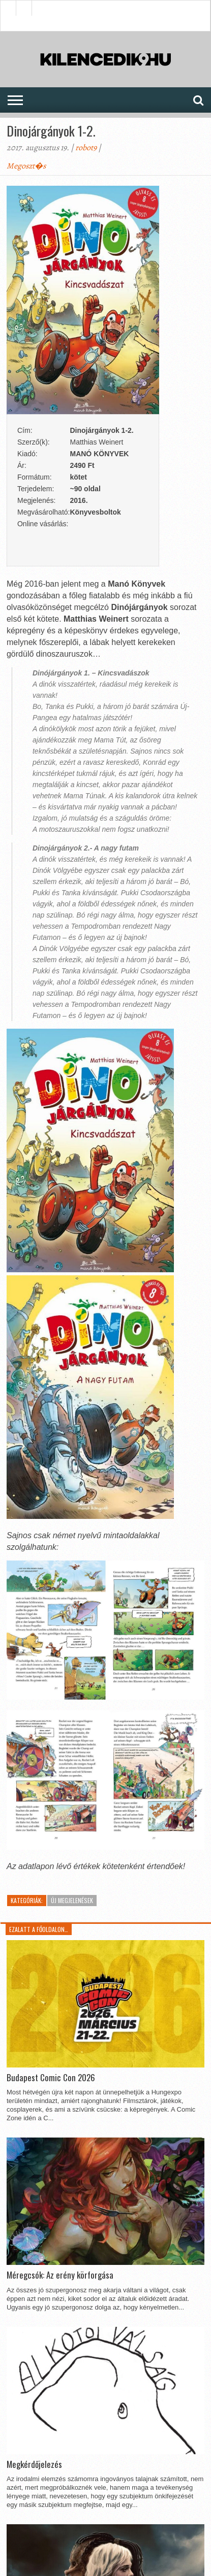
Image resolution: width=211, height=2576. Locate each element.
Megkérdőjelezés (34, 2464)
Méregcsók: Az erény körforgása (60, 2275)
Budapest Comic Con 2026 (51, 2078)
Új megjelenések (72, 1900)
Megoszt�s (26, 166)
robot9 (86, 147)
